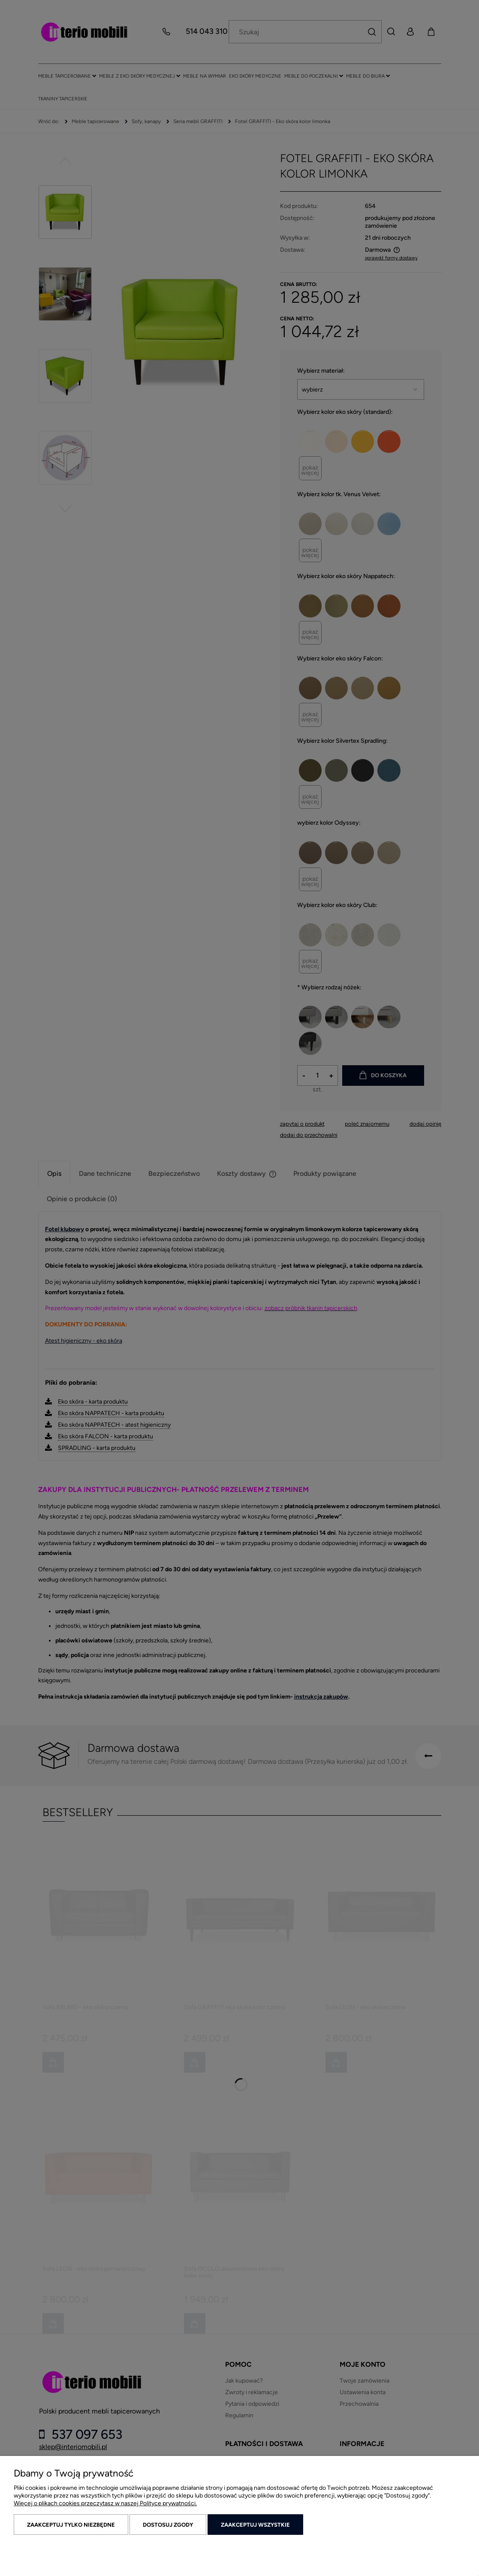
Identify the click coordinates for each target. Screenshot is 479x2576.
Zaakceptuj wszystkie (255, 2525)
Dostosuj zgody (168, 2525)
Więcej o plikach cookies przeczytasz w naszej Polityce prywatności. (105, 2503)
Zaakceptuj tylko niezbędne (71, 2525)
